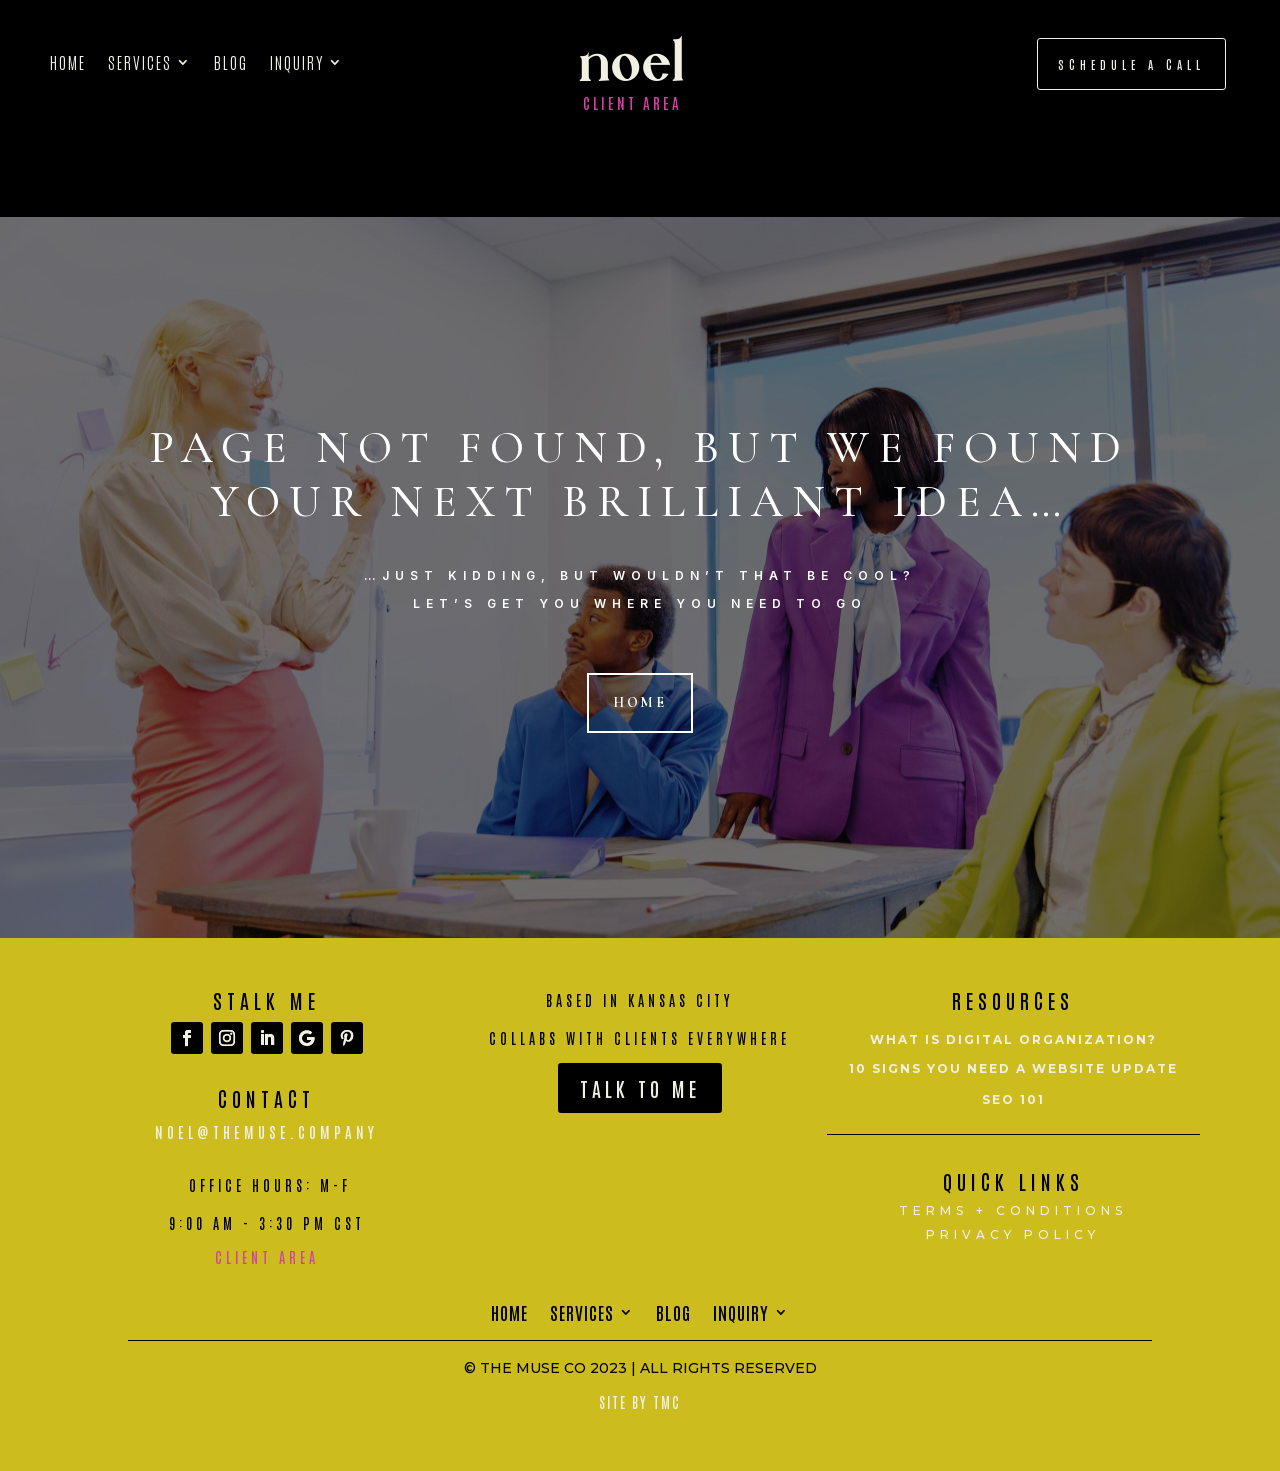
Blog (231, 63)
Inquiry (297, 63)
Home (68, 63)
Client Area (632, 102)
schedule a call (1131, 64)
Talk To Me (640, 1088)
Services (140, 63)
